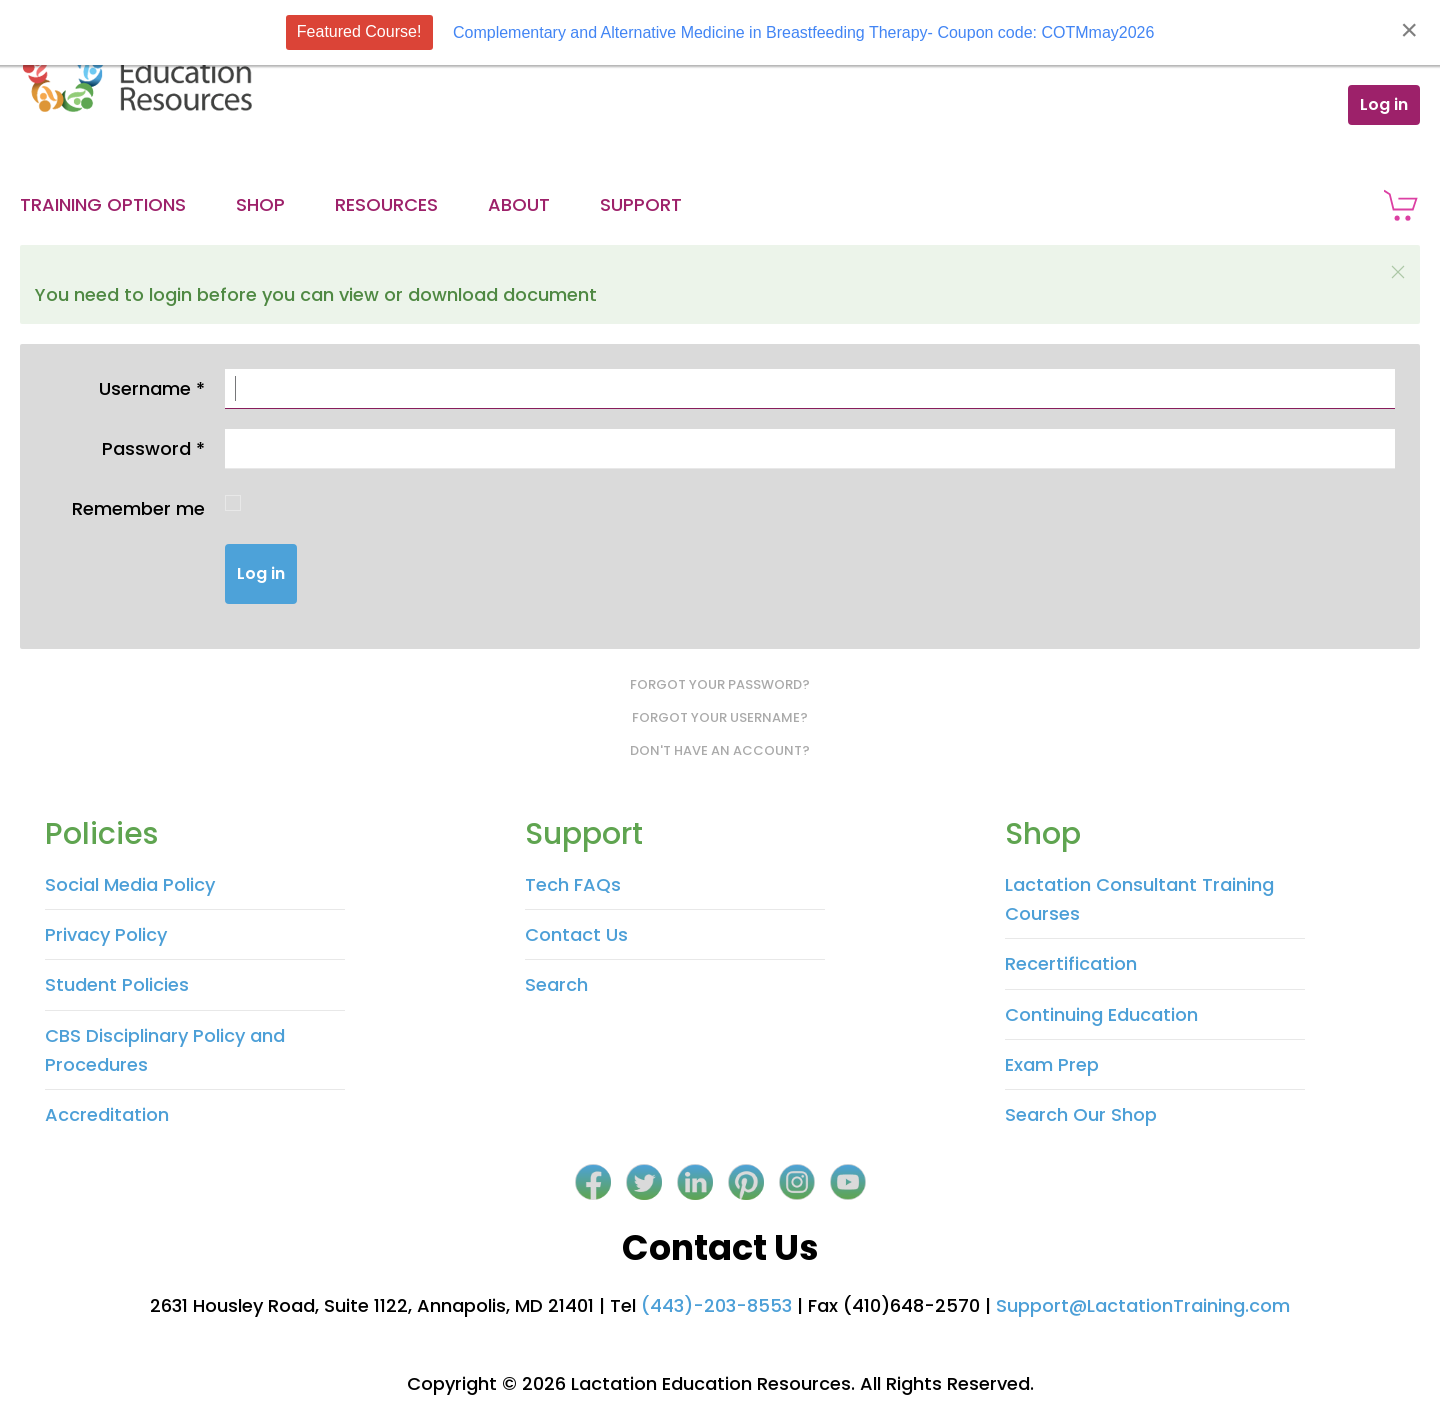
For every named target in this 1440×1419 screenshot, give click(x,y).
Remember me (138, 508)
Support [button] (641, 204)
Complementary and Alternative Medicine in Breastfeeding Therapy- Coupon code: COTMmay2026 (803, 32)
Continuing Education (1101, 1014)
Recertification (1071, 963)
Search (556, 984)
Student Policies (117, 984)
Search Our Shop (1081, 1114)
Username (152, 388)
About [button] (519, 204)
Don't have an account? (720, 750)
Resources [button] (386, 204)
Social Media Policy (130, 884)
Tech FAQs (573, 884)
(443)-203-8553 (716, 1305)
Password (153, 448)
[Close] (1409, 30)
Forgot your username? (720, 717)
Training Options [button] (103, 204)
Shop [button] (260, 204)
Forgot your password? (720, 684)
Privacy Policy (106, 934)
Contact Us (576, 934)
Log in (1384, 104)
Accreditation (107, 1114)
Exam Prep (1052, 1064)
